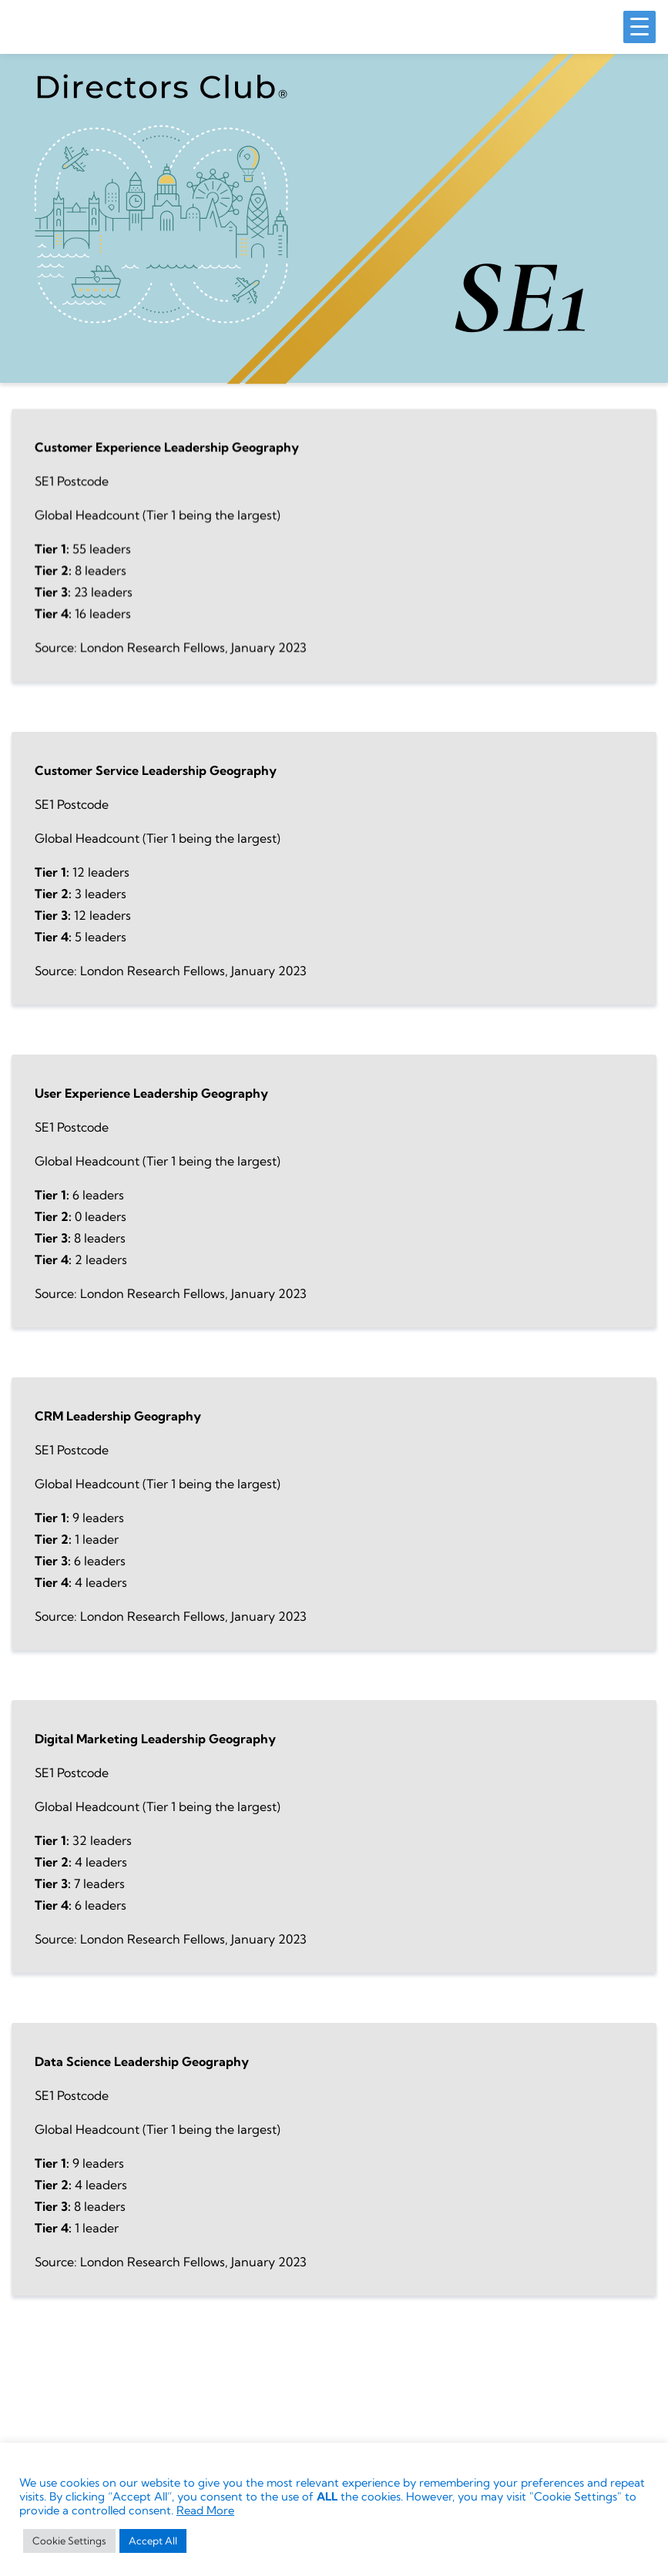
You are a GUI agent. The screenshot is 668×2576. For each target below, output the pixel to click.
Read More (205, 2510)
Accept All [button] (153, 2540)
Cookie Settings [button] (69, 2540)
